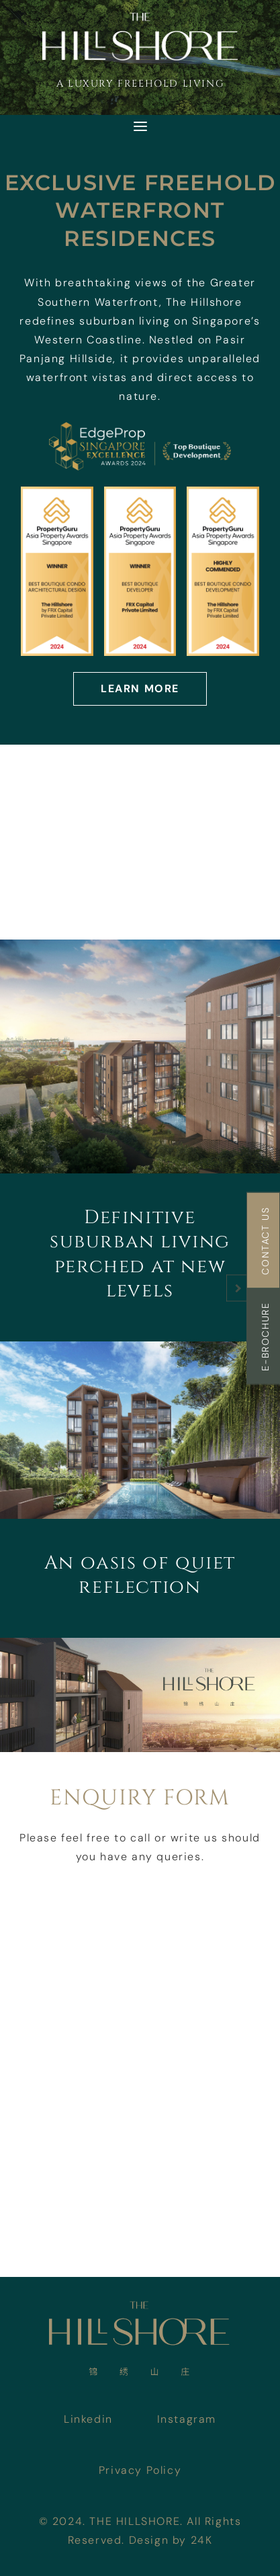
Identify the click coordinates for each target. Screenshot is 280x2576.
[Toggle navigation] (140, 125)
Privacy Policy (140, 2470)
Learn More (140, 688)
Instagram (186, 2419)
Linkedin (88, 2419)
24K (202, 2540)
